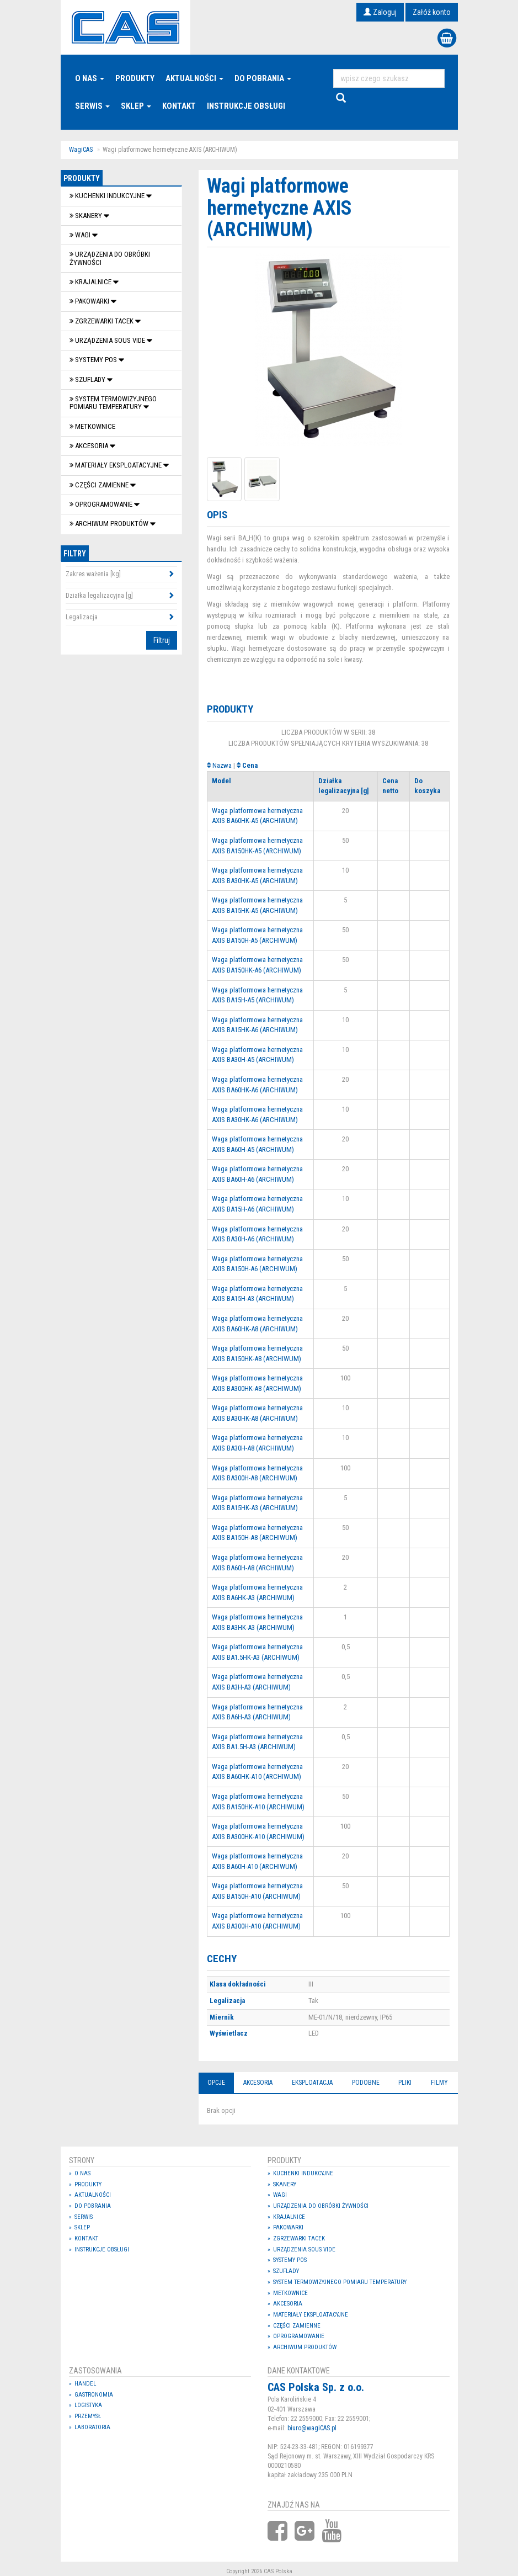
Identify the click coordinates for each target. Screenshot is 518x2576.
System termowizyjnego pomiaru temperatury (113, 403)
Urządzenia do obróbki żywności (110, 258)
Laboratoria (92, 2427)
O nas (89, 78)
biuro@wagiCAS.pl (312, 2428)
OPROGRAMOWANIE (102, 504)
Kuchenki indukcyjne (108, 196)
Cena (250, 765)
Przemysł (87, 2416)
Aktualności (194, 78)
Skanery (87, 215)
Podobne (366, 2082)
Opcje (216, 2082)
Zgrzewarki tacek (102, 321)
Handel (85, 2383)
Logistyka (88, 2405)
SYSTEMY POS (94, 359)
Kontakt (179, 106)
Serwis (92, 106)
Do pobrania (262, 78)
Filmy (439, 2082)
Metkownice (92, 426)
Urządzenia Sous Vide (108, 340)
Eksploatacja (312, 2082)
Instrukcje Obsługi (246, 106)
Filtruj (161, 640)
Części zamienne (100, 485)
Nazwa (222, 765)
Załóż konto (432, 12)
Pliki (405, 2082)
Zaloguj (380, 12)
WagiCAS (81, 149)
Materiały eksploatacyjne (116, 465)
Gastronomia (93, 2394)
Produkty (134, 78)
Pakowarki (90, 301)
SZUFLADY (88, 379)
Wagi (81, 235)
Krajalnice (91, 282)
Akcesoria (90, 446)
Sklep (136, 106)
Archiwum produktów (110, 523)
